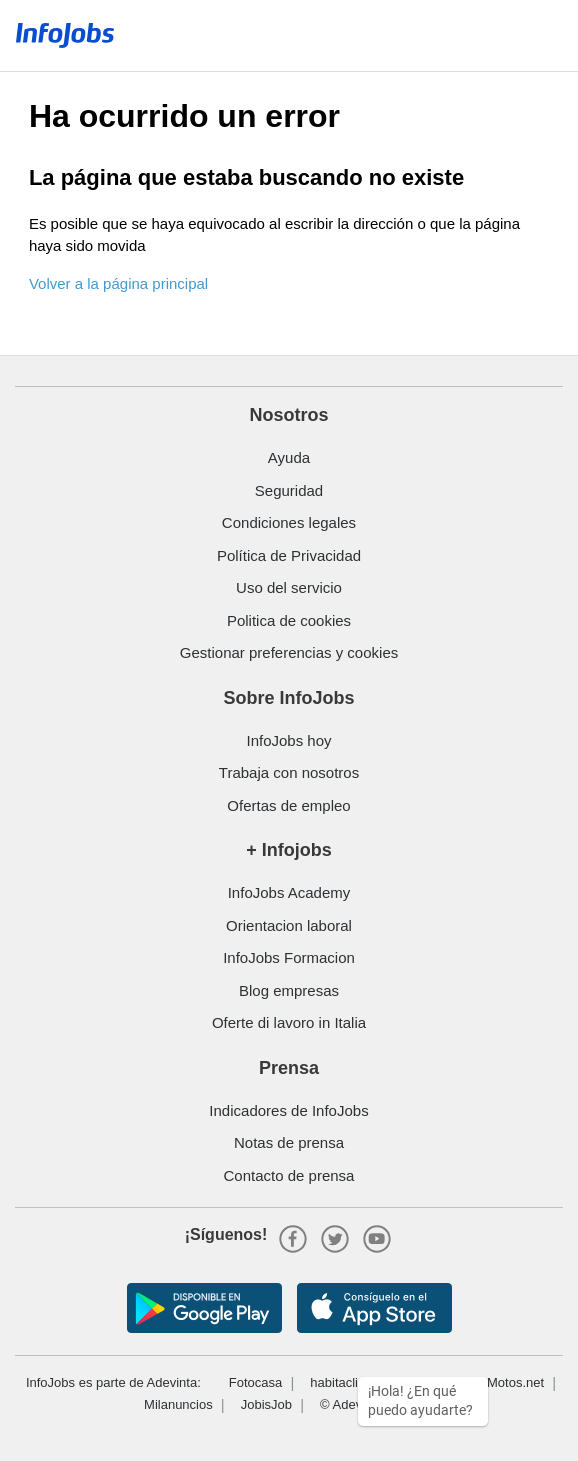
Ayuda (289, 457)
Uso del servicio (289, 587)
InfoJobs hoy (288, 740)
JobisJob (266, 1404)
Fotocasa (255, 1382)
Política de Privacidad (289, 555)
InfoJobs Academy (289, 892)
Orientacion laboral (289, 925)
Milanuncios (178, 1404)
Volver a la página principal (118, 283)
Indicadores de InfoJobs (288, 1110)
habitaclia (337, 1382)
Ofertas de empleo (288, 805)
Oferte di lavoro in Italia (289, 1022)
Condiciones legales (289, 522)
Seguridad (289, 490)
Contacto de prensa (289, 1175)
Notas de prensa (289, 1142)
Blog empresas (289, 990)
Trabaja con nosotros (289, 772)
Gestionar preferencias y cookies (289, 652)
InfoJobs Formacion (289, 957)
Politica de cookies (289, 620)
